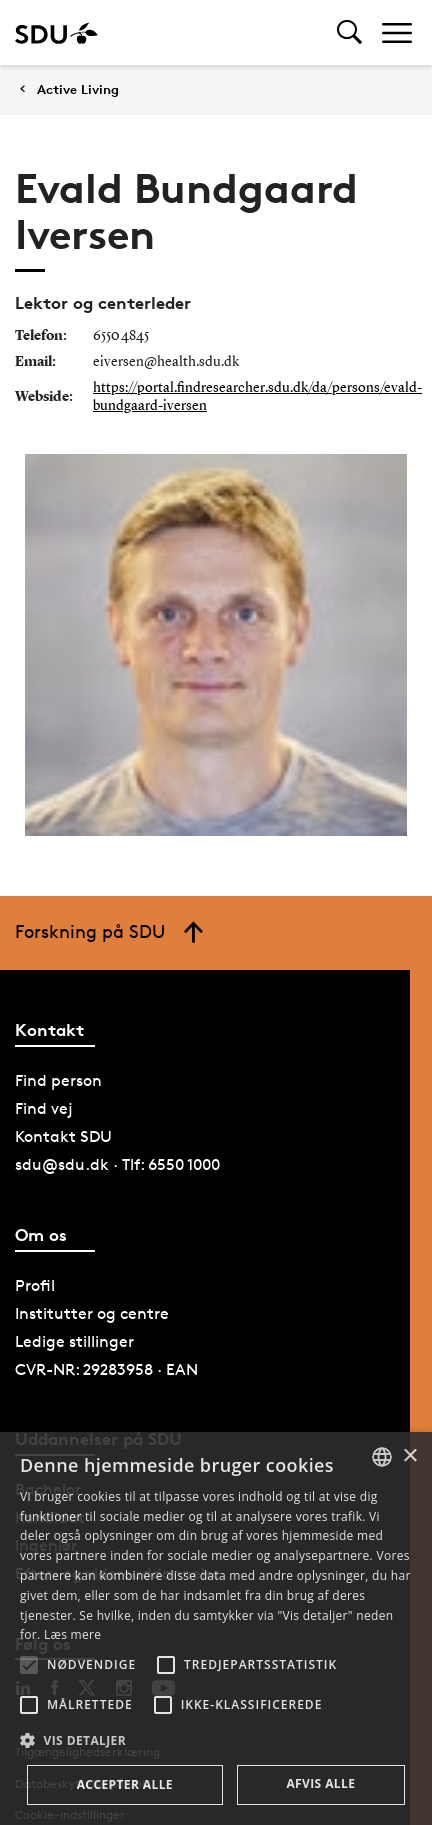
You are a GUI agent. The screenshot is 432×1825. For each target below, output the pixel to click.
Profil (35, 1285)
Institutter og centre (92, 1313)
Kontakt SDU (63, 1136)
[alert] (216, 1628)
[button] (29, 1665)
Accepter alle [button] (125, 1784)
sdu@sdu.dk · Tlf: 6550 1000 (117, 1164)
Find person (58, 1080)
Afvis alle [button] (320, 1783)
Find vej (44, 1108)
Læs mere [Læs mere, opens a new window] (72, 1634)
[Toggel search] (349, 32)
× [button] (409, 1456)
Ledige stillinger (74, 1341)
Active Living (78, 89)
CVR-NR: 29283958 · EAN (106, 1369)
